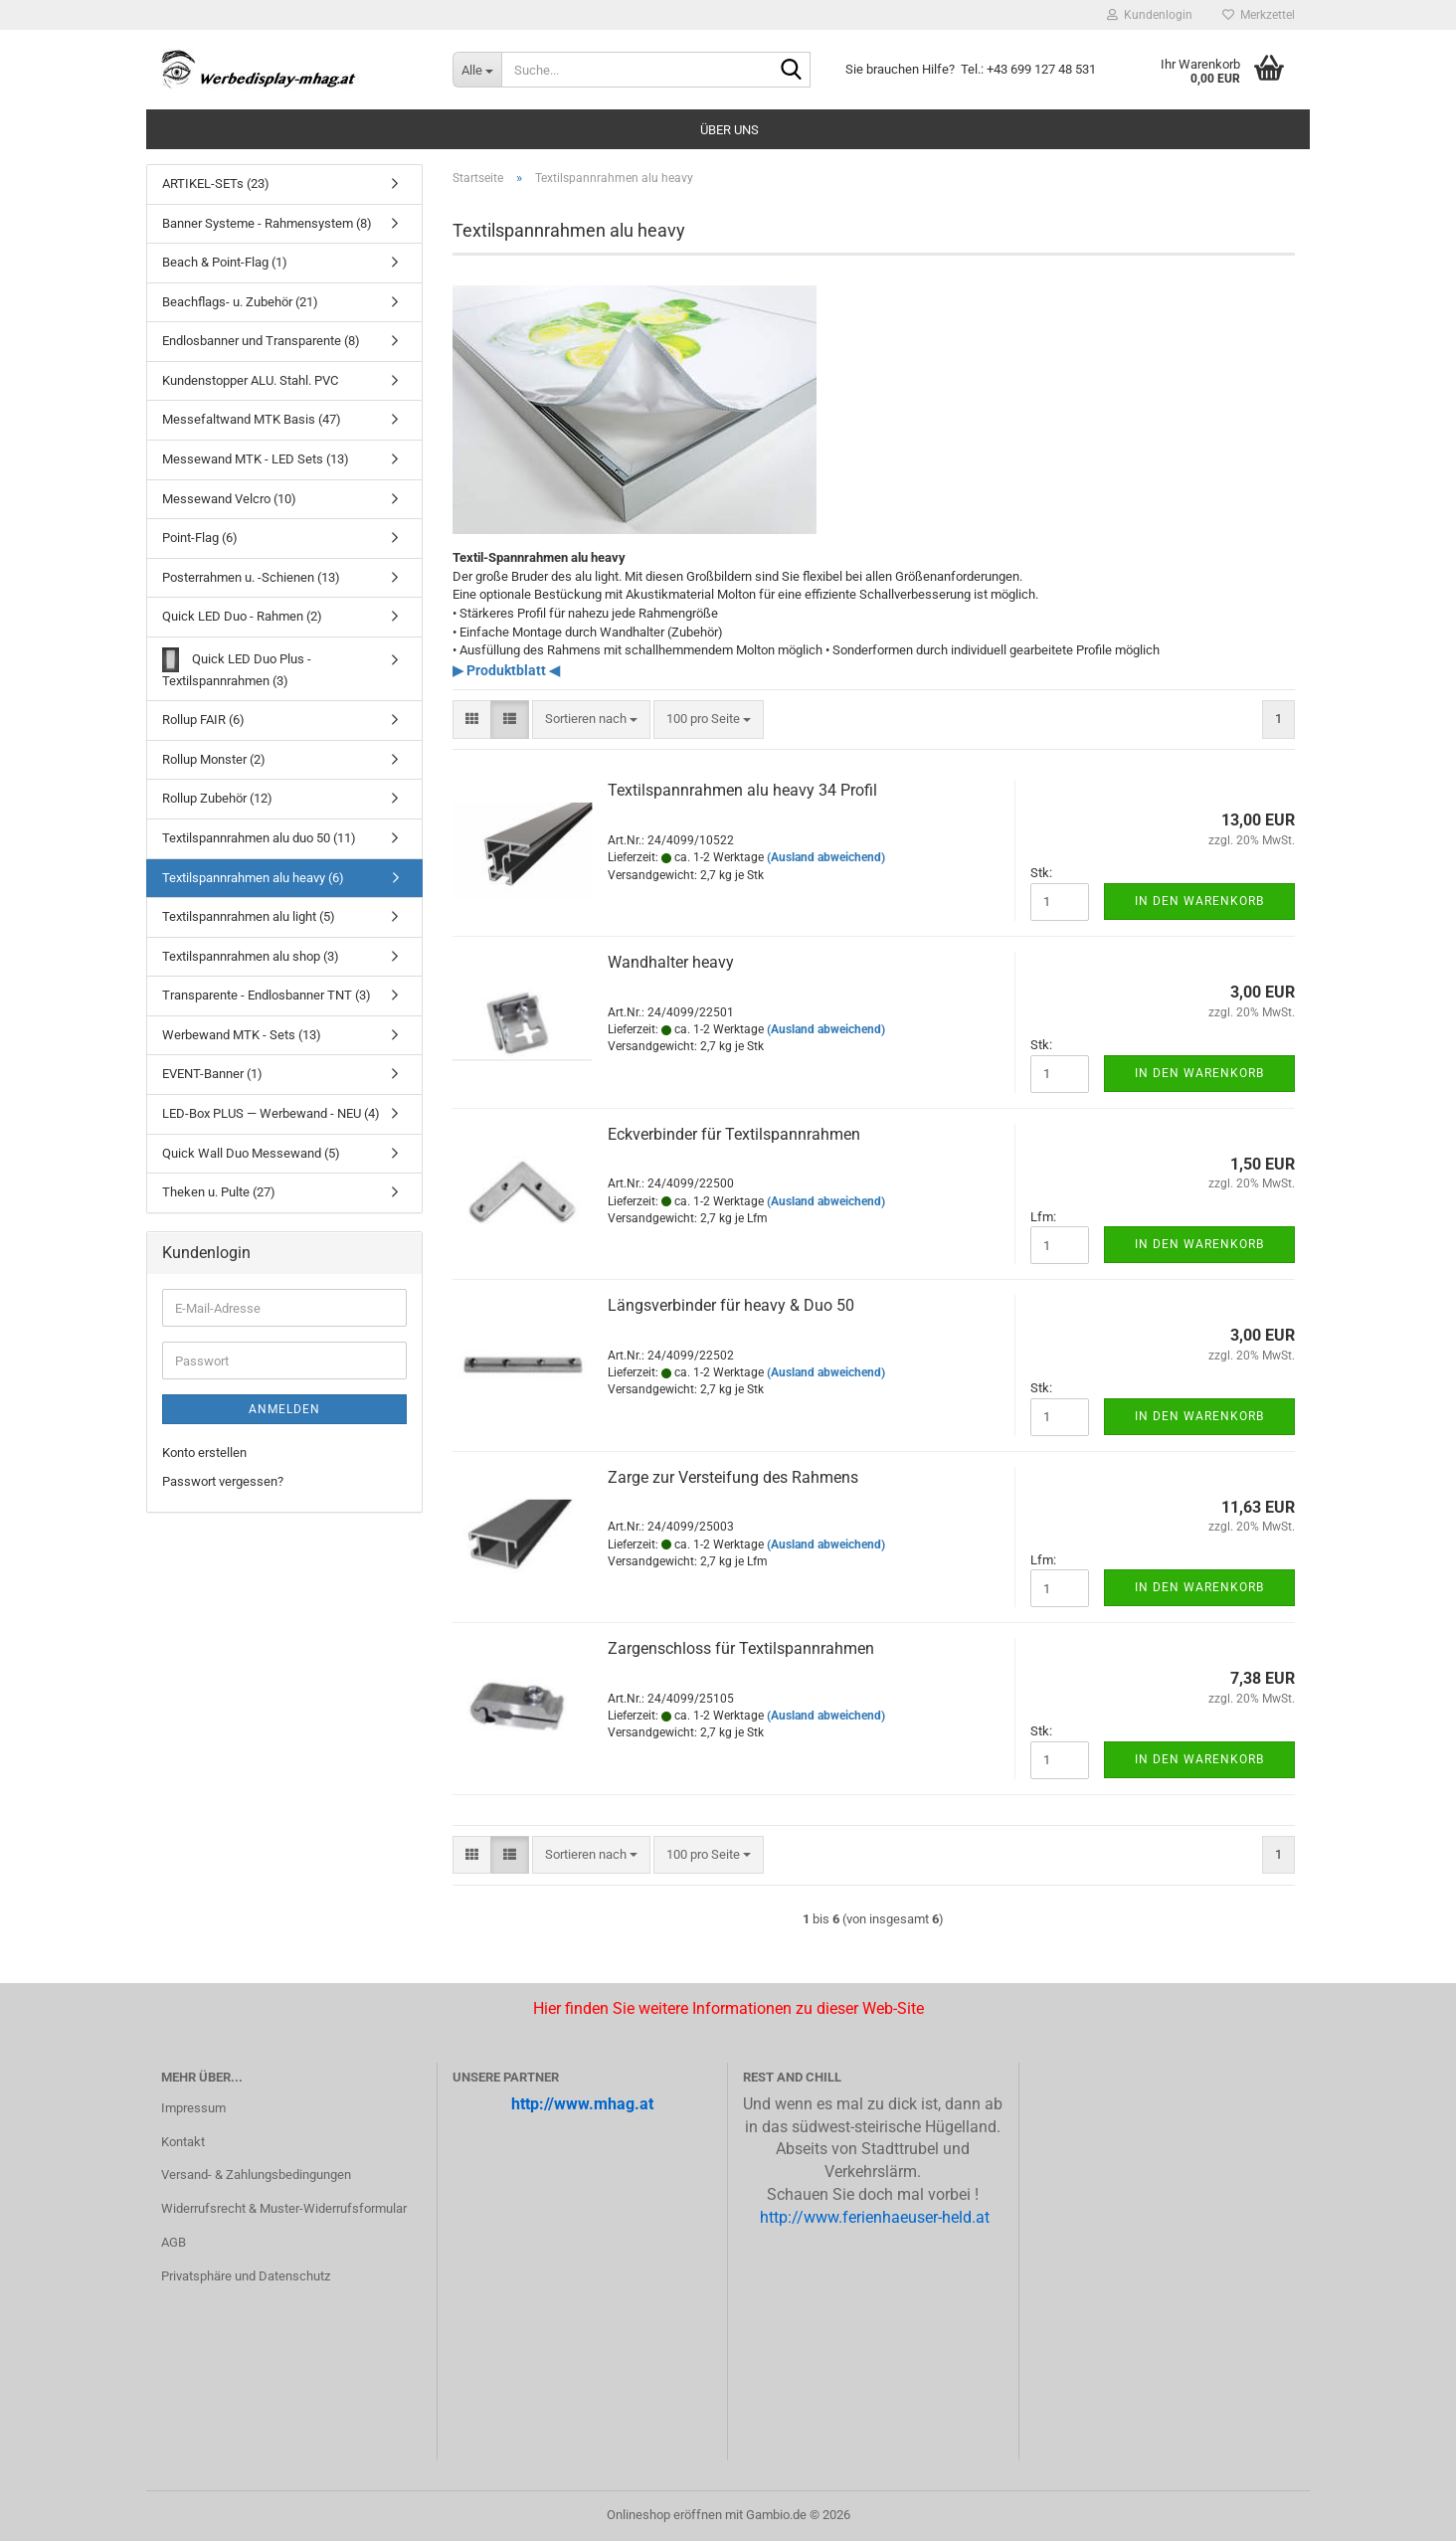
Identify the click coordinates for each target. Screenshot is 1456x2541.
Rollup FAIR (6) (203, 719)
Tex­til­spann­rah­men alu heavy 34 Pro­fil (742, 790)
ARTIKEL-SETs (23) (216, 183)
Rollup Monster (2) (214, 759)
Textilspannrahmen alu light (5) (248, 916)
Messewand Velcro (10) (229, 498)
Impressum (193, 2107)
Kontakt (183, 2141)
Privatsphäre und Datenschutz (245, 2276)
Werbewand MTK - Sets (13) (241, 1034)
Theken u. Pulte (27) (218, 1191)
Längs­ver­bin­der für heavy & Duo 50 (731, 1305)
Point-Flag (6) (200, 537)
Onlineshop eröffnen (664, 2514)
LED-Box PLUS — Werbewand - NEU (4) (271, 1113)
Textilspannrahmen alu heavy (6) (253, 877)
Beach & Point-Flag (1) (224, 262)
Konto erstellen (204, 1452)
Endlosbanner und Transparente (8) (261, 340)
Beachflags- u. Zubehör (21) (240, 301)
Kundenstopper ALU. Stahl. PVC (250, 380)
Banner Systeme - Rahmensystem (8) (267, 223)
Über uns (729, 129)
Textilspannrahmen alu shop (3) (250, 956)
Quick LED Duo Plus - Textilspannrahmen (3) (236, 667)
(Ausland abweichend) (826, 857)
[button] (472, 719)
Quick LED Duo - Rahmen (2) (242, 616)
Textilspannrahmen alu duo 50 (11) (259, 837)
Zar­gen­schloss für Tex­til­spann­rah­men (741, 1648)
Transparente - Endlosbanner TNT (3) (266, 995)
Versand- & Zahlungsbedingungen (256, 2174)
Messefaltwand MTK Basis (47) (251, 419)
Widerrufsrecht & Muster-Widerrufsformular (284, 2208)
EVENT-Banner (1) (212, 1073)
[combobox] (591, 719)
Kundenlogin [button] (1149, 15)
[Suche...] (477, 70)
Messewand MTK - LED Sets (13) (255, 459)
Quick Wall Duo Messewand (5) (251, 1153)
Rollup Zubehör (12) (217, 798)
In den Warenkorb (1199, 901)
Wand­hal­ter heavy (671, 962)
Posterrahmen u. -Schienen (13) (251, 577)
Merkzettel (1258, 15)
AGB (173, 2242)
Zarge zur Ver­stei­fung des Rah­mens (733, 1477)
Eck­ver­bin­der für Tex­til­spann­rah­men (734, 1134)
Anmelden (284, 1409)
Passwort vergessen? (222, 1481)
